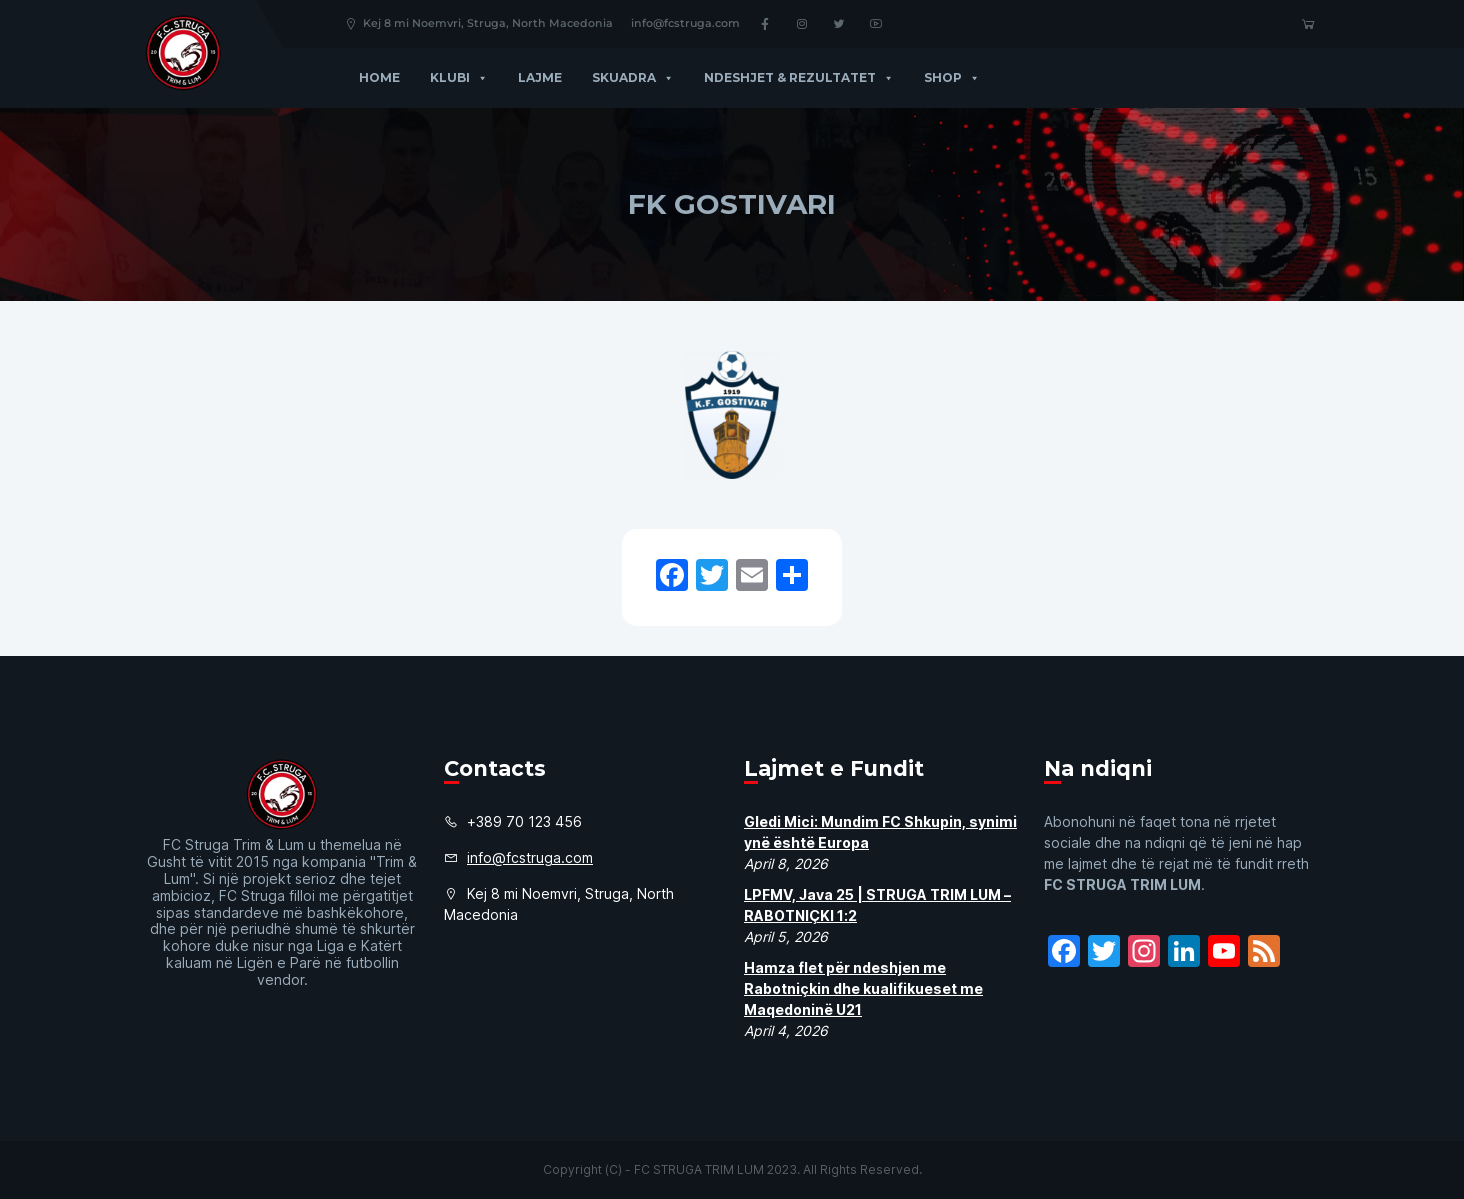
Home (379, 77)
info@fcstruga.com (685, 23)
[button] (479, 77)
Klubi (459, 77)
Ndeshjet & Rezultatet (799, 77)
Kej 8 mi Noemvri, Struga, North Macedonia (478, 23)
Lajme (540, 77)
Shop (952, 77)
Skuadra (633, 77)
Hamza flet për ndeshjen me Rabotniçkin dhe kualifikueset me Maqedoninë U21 (863, 988)
